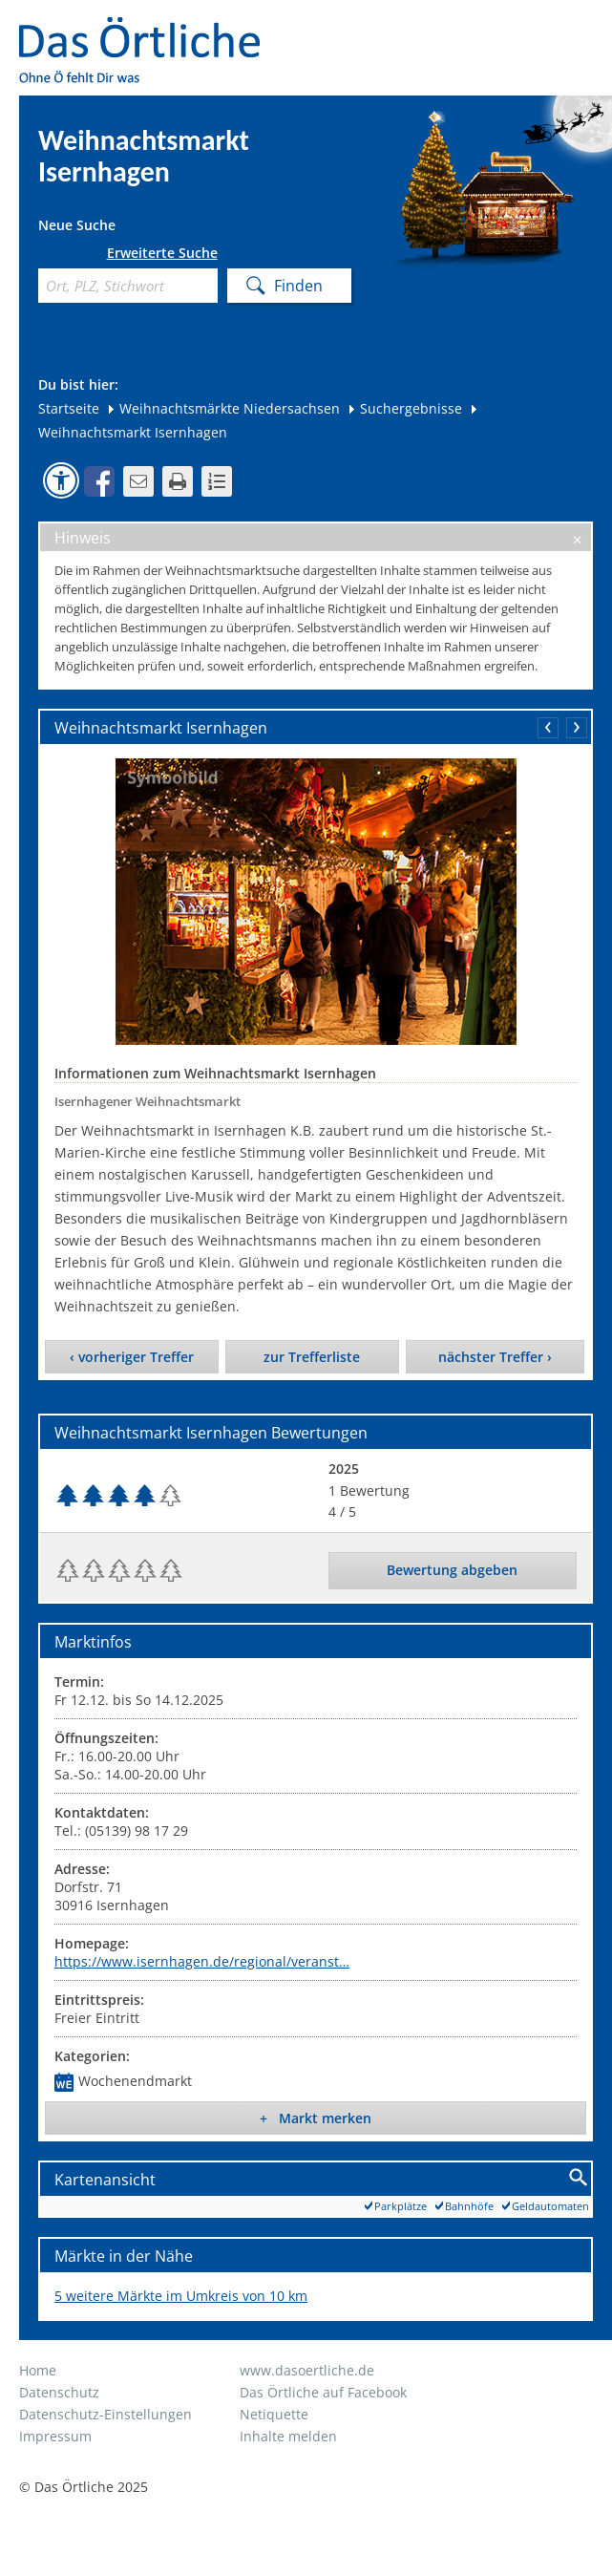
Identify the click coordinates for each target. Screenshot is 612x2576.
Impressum (55, 2436)
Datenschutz (59, 2392)
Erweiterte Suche (162, 253)
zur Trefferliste (312, 1357)
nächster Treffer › (495, 1357)
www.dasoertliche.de (307, 2370)
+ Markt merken (315, 2118)
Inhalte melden (288, 2436)
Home (37, 2370)
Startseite (68, 408)
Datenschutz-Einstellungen (105, 2414)
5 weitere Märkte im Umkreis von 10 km (180, 2296)
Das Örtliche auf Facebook (323, 2392)
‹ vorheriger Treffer (132, 1357)
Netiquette (274, 2414)
